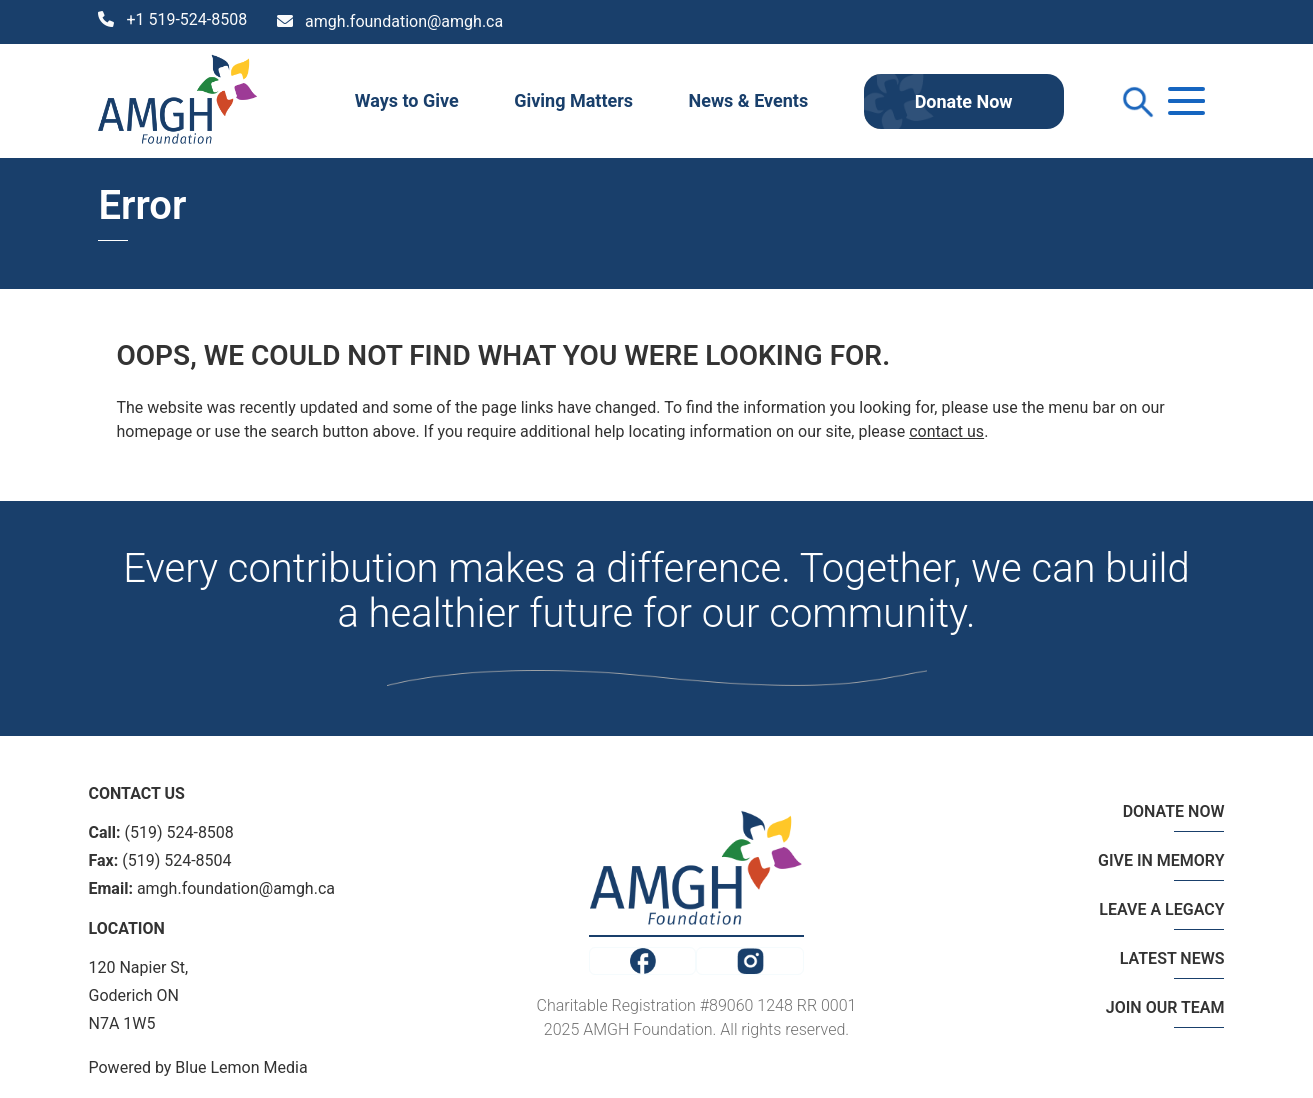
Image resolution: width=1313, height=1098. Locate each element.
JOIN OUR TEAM (1165, 1007)
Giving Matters (573, 100)
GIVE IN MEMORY (1161, 860)
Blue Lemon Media (241, 1067)
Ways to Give (407, 100)
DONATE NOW (1174, 811)
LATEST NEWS (1172, 958)
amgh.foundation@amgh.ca (404, 21)
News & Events (748, 100)
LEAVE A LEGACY (1161, 909)
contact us (946, 431)
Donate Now (964, 101)
